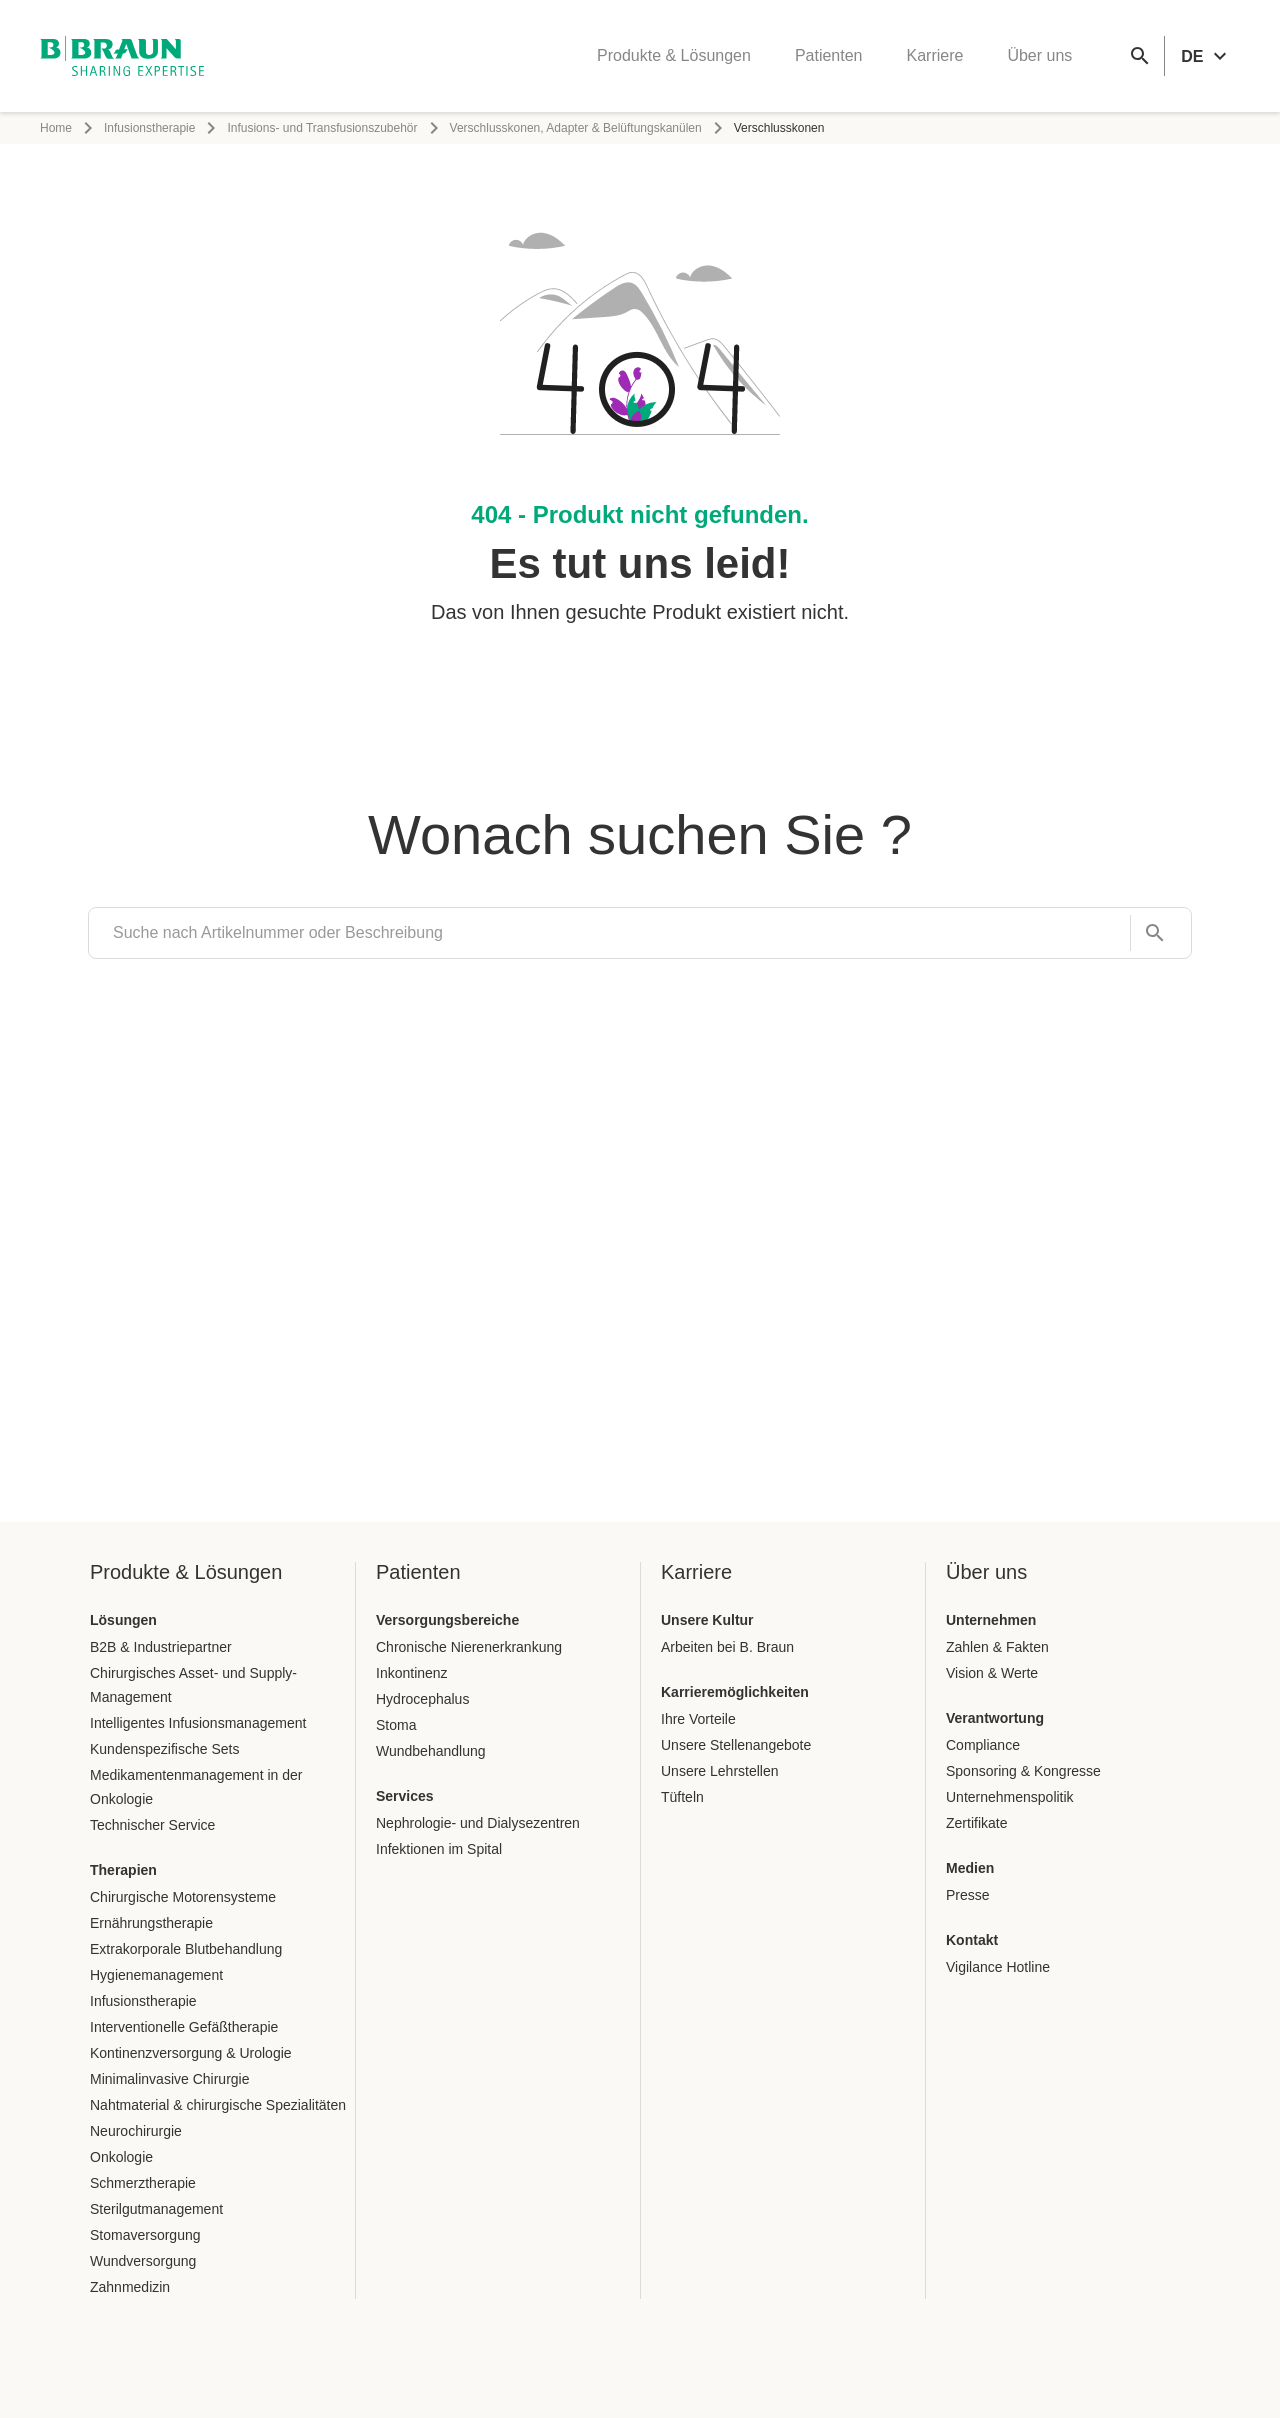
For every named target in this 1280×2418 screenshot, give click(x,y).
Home (56, 128)
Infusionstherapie (149, 128)
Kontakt (972, 1940)
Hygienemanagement (156, 1975)
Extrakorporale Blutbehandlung (186, 1949)
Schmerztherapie (143, 2183)
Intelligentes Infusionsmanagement (198, 1723)
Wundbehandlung (431, 1751)
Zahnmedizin (130, 2287)
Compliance (983, 1745)
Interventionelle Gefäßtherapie (184, 2027)
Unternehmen (991, 1620)
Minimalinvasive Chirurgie (170, 2079)
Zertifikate (976, 1823)
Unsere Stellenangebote (736, 1745)
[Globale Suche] (1140, 56)
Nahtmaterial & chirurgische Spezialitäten (218, 2105)
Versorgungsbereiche (447, 1620)
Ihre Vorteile (698, 1719)
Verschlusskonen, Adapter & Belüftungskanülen (576, 128)
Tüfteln (682, 1797)
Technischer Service (152, 1825)
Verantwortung (995, 1718)
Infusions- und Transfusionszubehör (322, 128)
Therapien (123, 1870)
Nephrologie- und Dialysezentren (478, 1823)
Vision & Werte (992, 1673)
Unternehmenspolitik (1010, 1797)
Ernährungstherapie (151, 1923)
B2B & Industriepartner (161, 1647)
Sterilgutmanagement (156, 2209)
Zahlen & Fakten (997, 1647)
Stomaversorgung (145, 2235)
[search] (609, 933)
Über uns (1039, 55)
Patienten (829, 55)
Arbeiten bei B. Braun (727, 1647)
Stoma (396, 1725)
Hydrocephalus (422, 1699)
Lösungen (123, 1620)
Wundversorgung (143, 2261)
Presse (968, 1895)
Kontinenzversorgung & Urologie (191, 2053)
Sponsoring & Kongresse (1023, 1771)
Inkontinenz (412, 1673)
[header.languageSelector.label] (1206, 56)
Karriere (934, 55)
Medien (970, 1868)
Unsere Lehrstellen (720, 1771)
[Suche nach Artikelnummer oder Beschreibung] (1149, 933)
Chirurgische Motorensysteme (183, 1897)
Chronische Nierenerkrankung (469, 1647)
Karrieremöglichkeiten (735, 1692)
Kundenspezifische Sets (164, 1749)
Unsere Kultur (707, 1620)
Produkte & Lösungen (674, 55)
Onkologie (121, 2157)
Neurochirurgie (136, 2131)
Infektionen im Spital (439, 1849)
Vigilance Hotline (998, 1967)
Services (405, 1796)
